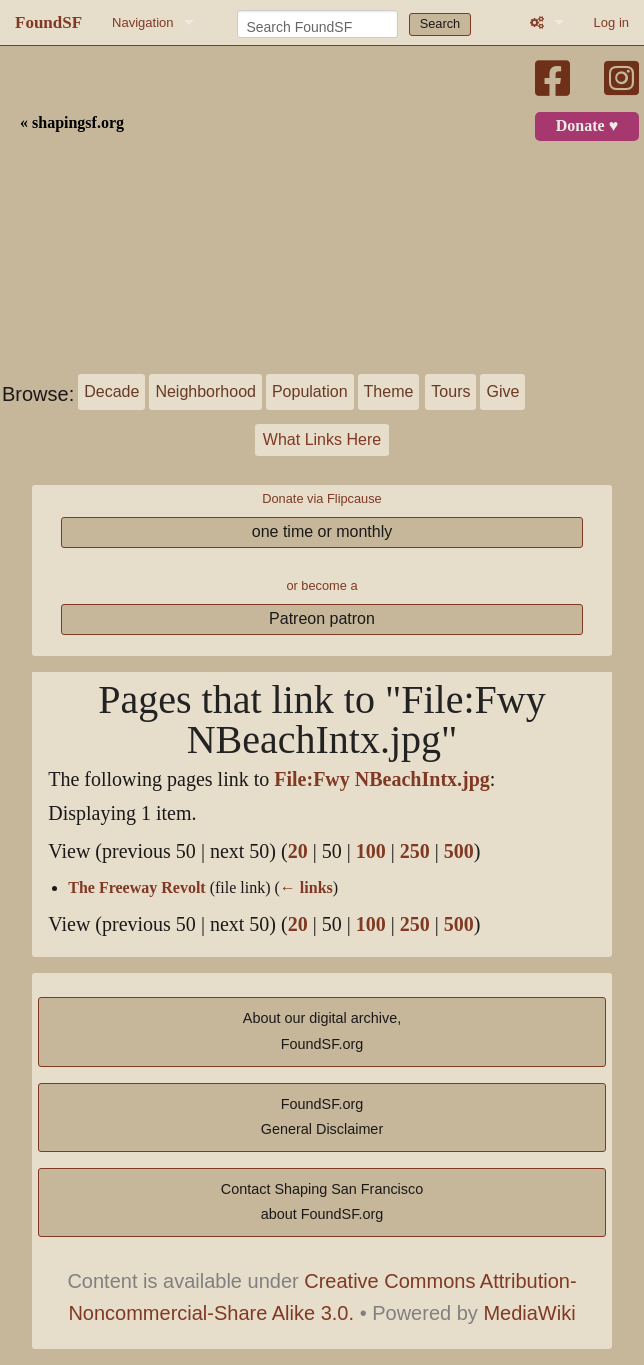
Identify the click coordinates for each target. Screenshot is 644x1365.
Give (502, 391)
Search (440, 23)
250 (415, 851)
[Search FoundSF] (317, 24)
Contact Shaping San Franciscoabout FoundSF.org (322, 1202)
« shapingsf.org (72, 123)
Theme (389, 391)
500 (459, 851)
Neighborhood (205, 391)
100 (371, 851)
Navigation (142, 22)
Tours (450, 391)
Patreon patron (322, 618)
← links (306, 888)
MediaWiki (529, 1313)
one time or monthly (322, 531)
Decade (111, 391)
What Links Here (322, 439)
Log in (611, 22)
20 (298, 851)
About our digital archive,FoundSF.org (322, 1031)
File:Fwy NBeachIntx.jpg (382, 779)
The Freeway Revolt (136, 888)
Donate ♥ (587, 126)
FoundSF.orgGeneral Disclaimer (322, 1117)
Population (310, 391)
